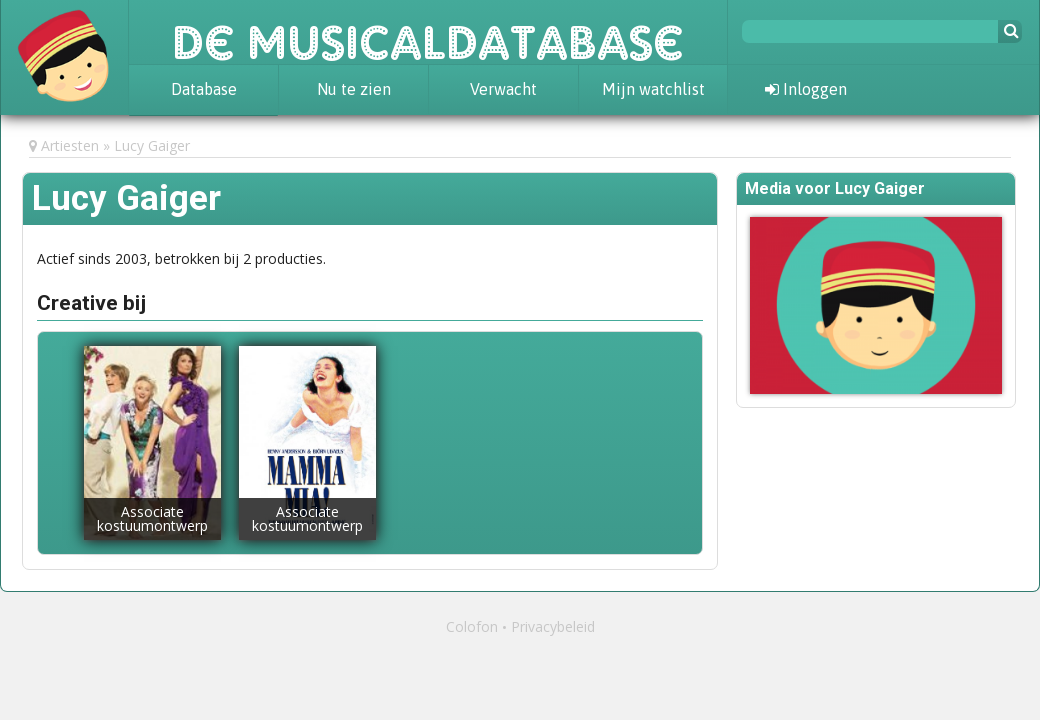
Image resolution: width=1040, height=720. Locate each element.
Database (204, 89)
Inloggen (806, 89)
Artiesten (70, 145)
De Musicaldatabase (428, 32)
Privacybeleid (553, 626)
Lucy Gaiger (152, 145)
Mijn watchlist (653, 89)
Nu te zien (354, 89)
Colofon (472, 626)
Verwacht (503, 89)
